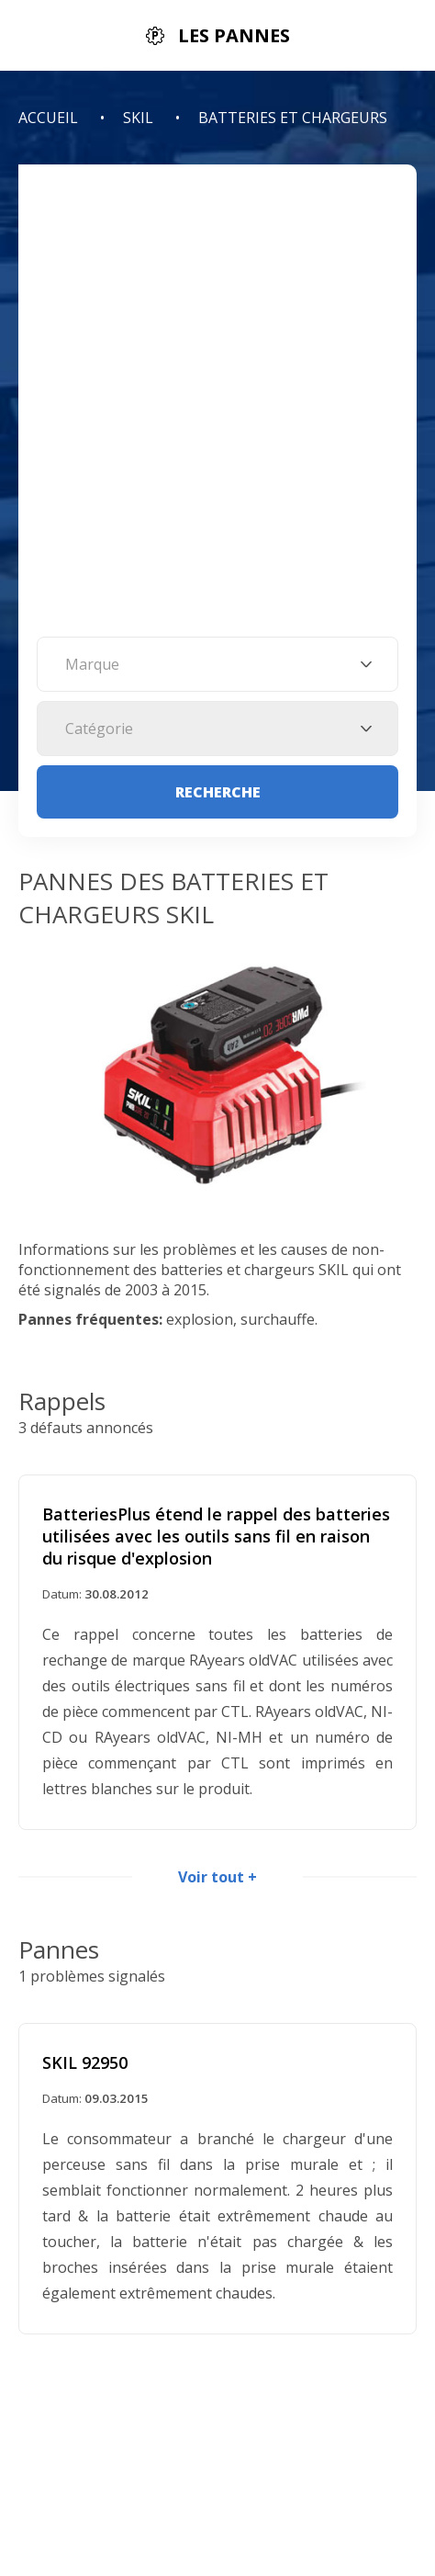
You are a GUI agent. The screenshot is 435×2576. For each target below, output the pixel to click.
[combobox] (217, 664)
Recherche (218, 792)
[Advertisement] (217, 409)
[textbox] (217, 664)
